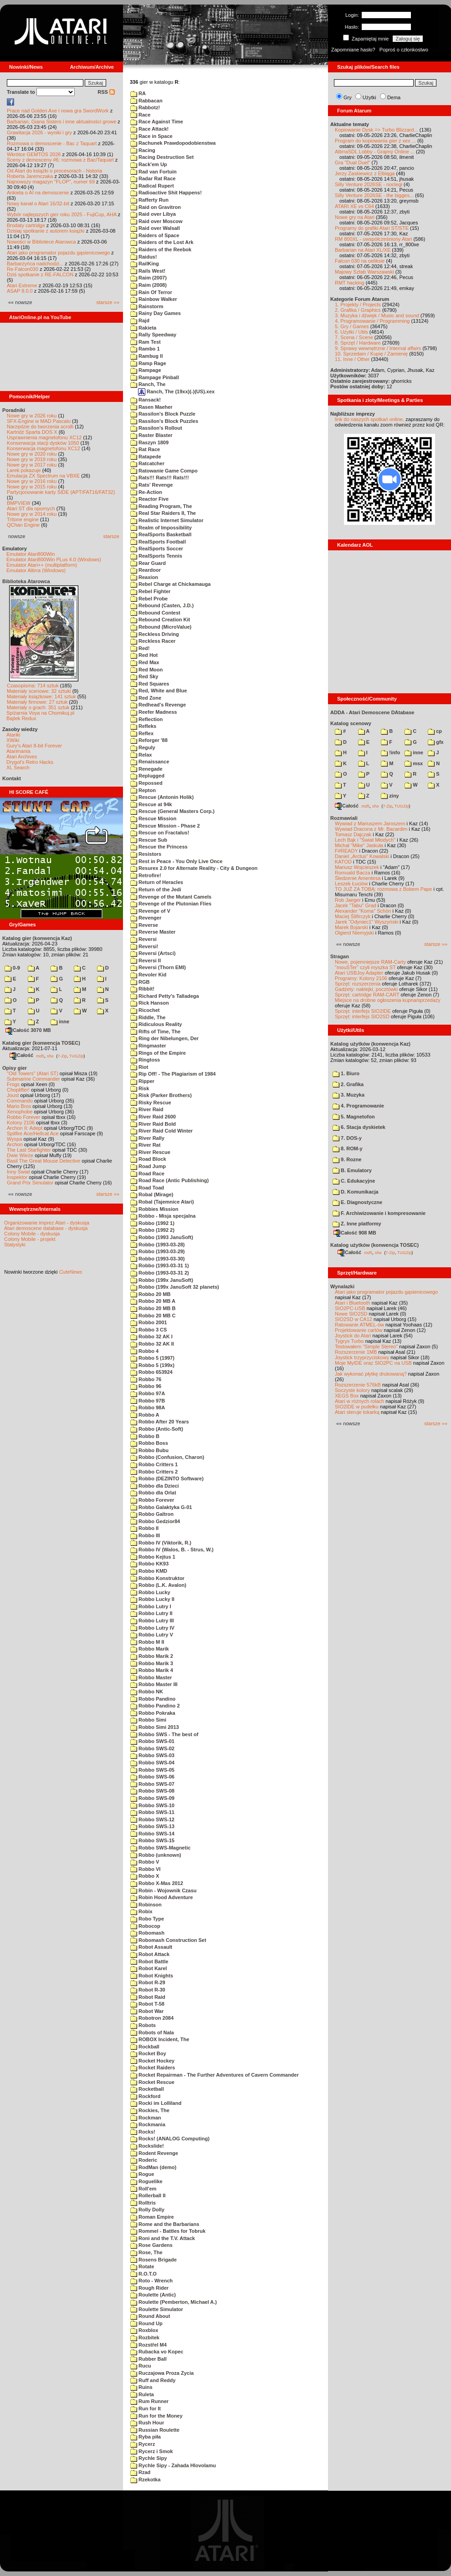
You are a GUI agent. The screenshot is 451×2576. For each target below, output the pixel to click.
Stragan (339, 956)
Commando (20, 1100)
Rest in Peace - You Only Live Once (176, 861)
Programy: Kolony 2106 (361, 978)
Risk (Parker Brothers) (161, 1095)
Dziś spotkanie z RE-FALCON (40, 274)
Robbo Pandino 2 (155, 1705)
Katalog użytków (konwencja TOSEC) (374, 1245)
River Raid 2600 (153, 1116)
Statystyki (15, 1244)
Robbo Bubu (149, 1450)
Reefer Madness (153, 712)
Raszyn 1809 (149, 442)
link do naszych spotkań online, (369, 419)
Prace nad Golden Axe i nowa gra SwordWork (58, 110)
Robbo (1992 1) (152, 1223)
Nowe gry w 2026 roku (31, 415)
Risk (139, 1088)
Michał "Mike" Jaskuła (359, 845)
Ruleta (142, 2394)
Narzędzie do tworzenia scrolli (40, 426)
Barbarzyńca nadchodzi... (35, 263)
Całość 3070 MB (28, 1030)
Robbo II (144, 1528)
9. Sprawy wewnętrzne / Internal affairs (378, 348)
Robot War (147, 2011)
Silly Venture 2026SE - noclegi (368, 184)
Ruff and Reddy (152, 2380)
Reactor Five (149, 499)
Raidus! (143, 256)
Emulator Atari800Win (30, 554)
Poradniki (13, 410)
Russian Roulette (154, 2430)
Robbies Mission (154, 1209)
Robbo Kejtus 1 (152, 1557)
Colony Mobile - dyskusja (32, 1233)
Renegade (146, 769)
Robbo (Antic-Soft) (156, 1429)
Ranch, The (147, 384)
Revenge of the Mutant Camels (170, 896)
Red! (140, 648)
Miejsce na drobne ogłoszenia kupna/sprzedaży (388, 1000)
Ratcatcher (147, 463)
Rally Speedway (153, 334)
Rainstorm (146, 306)
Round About (150, 2316)
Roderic (143, 2160)
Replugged (147, 775)
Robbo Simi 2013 (154, 1727)
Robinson (146, 1904)
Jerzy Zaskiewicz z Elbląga (365, 173)
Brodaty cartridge (26, 225)
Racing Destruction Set (162, 157)
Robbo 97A (147, 1393)
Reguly (142, 747)
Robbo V (144, 1862)
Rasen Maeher (151, 407)
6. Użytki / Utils (351, 332)
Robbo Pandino (152, 1699)
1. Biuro (346, 1073)
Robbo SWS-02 (152, 1748)
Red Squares (149, 683)
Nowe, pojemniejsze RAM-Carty (370, 962)
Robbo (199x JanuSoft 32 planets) (174, 1287)
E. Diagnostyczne (357, 1202)
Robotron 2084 (152, 2018)
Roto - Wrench (151, 2280)
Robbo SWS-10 (152, 1805)
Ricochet (145, 1010)
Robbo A (144, 1415)
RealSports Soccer (156, 548)
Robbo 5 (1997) (152, 1358)
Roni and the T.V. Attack (162, 2238)
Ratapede (145, 456)
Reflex (142, 733)
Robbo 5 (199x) (152, 1365)
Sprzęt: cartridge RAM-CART (367, 994)
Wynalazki (342, 1286)
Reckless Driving (154, 634)
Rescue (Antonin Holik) (162, 797)
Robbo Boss (149, 1443)
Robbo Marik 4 (151, 1670)
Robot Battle (149, 1961)
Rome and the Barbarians (164, 2224)
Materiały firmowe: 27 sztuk (37, 702)
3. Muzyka (348, 1094)
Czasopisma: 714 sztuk (33, 685)
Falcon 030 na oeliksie (359, 261)
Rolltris (143, 2202)
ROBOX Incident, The (159, 2039)
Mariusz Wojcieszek (357, 867)
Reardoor (145, 570)
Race (140, 114)
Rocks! (142, 2131)
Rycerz (142, 2444)
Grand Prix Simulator (30, 1182)
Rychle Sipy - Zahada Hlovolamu (173, 2465)
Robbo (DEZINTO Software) (167, 1478)
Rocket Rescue (152, 2082)
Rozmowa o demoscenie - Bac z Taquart (52, 143)
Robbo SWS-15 (152, 1840)
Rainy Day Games (155, 313)
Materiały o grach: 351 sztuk (38, 707)
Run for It (145, 2408)
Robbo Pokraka (152, 1713)
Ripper (142, 1081)
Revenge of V (150, 911)
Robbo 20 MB (150, 1294)
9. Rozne (347, 1159)
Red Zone (145, 698)
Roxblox (144, 2330)
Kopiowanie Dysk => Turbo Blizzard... (376, 129)
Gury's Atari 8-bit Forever (34, 745)
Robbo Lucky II (152, 1599)
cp (435, 731)
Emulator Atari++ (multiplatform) (41, 565)
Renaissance (149, 761)
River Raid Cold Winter (161, 1130)
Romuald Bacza (352, 872)
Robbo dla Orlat (153, 1492)
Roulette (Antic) (153, 2294)
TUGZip (76, 1055)
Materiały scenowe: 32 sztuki (39, 691)
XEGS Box (347, 1395)
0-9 (12, 967)
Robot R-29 (147, 1982)
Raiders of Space (154, 235)
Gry (347, 97)
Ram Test (145, 342)
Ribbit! (142, 988)
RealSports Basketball (160, 534)
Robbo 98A (147, 1407)
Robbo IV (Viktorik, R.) (160, 1542)
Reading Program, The (161, 506)
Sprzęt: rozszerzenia (357, 983)
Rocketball (147, 2089)
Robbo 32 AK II (152, 1343)
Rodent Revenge (154, 2153)
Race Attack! (149, 129)
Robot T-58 (147, 2004)
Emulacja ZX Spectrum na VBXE (43, 475)
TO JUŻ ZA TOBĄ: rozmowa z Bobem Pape (383, 889)
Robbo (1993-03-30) (157, 1258)
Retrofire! (145, 875)
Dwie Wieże (20, 1155)
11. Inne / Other (352, 359)
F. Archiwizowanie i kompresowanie (379, 1213)
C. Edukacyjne (354, 1181)
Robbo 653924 (151, 1372)
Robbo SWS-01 (152, 1741)
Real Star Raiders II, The (163, 513)
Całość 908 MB (354, 1232)
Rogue (142, 2174)
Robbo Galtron (152, 1514)
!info (390, 752)
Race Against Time (156, 121)
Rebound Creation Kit (160, 619)
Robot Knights (151, 1975)
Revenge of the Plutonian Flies (170, 903)
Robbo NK (146, 1691)
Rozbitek (144, 2337)
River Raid (146, 1109)
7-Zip (62, 1055)
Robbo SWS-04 (152, 1762)
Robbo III (145, 1535)
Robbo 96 (145, 1386)
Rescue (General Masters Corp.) (172, 811)
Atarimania (18, 751)
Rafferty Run (149, 200)
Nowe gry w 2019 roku (31, 459)
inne (60, 1021)
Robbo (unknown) (155, 1855)
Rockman (145, 2117)
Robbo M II (147, 1642)
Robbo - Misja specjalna (162, 1216)
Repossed (146, 783)
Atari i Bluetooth (352, 1303)
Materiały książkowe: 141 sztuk (41, 696)
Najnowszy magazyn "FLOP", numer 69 (51, 181)
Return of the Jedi (155, 889)
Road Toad (147, 1187)
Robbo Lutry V (151, 1634)
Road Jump (148, 1166)
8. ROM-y (348, 1148)
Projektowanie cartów (359, 1330)
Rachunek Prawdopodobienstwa (172, 143)
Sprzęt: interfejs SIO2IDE (363, 1011)
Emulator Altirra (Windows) (36, 570)
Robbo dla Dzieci (154, 1486)
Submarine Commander (33, 1079)
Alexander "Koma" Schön (363, 911)
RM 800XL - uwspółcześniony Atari (373, 239)
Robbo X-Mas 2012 (156, 1883)
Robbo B (144, 1436)
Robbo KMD (148, 1571)
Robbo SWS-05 (152, 1770)
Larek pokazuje (24, 470)
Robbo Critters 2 (154, 1471)
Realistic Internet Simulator (166, 520)
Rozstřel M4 (148, 2344)
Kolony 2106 (21, 1122)
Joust (13, 1095)
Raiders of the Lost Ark (162, 242)
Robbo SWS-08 (152, 1791)
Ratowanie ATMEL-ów (359, 1324)
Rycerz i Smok (151, 2451)
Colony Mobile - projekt (30, 1239)
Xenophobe (19, 1111)
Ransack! (145, 399)
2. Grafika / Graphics (358, 310)
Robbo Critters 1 (154, 1464)
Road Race (147, 1173)
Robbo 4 (144, 1351)
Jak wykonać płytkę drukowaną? (371, 1374)
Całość (21, 1055)
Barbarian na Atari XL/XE (362, 250)
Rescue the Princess (159, 846)
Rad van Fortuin (153, 171)
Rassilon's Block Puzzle (162, 414)
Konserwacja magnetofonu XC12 (43, 448)
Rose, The (146, 2252)
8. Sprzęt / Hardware (358, 342)
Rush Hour (147, 2422)
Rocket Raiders (152, 2067)
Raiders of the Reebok (160, 249)
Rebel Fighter (150, 591)
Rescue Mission (153, 818)
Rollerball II (147, 2195)
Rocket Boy (148, 2053)
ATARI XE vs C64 (354, 206)
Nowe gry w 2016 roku (31, 481)
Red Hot (144, 655)
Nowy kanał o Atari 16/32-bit (38, 203)
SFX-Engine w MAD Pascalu (39, 421)
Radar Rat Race (152, 178)
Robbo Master (151, 1677)
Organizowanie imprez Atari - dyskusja (46, 1222)
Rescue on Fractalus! (159, 832)
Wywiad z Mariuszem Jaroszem (370, 823)
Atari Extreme (22, 285)
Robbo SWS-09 (152, 1798)
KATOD (343, 861)
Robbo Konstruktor (157, 1578)
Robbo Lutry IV (152, 1628)
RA (138, 93)
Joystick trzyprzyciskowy (362, 1357)
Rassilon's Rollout (156, 428)
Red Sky (144, 676)
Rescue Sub (148, 840)
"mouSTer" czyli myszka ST (365, 967)
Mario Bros (19, 1106)
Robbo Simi (148, 1719)
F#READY (346, 851)
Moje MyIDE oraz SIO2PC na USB (373, 1363)
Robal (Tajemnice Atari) (162, 1201)
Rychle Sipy (148, 2458)
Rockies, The (149, 2110)
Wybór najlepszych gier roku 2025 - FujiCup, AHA (62, 214)
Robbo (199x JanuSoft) (161, 1280)
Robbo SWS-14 (152, 1833)
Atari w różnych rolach (359, 1401)
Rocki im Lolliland (155, 2103)
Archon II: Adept (25, 1128)
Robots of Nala (152, 2032)
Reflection (146, 719)
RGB (140, 982)
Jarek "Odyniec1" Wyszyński (366, 922)
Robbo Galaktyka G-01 (161, 1507)
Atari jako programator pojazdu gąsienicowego (58, 252)
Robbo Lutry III (152, 1620)
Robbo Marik (149, 1648)
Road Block (148, 1159)
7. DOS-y (347, 1138)
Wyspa (14, 1139)
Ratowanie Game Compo (164, 470)
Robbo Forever (23, 1117)
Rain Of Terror (151, 292)
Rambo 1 (145, 348)
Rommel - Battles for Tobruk (167, 2231)
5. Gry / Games (352, 326)
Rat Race (145, 449)
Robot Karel (148, 1968)
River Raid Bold (153, 1124)
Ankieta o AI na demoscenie (38, 192)
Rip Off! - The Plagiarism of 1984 (172, 1074)
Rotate (142, 2266)
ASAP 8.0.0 (20, 291)
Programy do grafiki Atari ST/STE (372, 228)
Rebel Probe (149, 598)
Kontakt (11, 778)
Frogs (13, 1084)
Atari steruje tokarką (357, 1412)
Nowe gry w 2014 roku (31, 514)
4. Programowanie (358, 1105)
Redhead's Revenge (158, 704)
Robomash (147, 1933)
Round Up (146, 2323)
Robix (141, 1911)
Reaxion (144, 577)
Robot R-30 (147, 1989)
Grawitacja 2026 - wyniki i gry (39, 132)
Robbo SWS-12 (152, 1819)
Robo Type (147, 1918)
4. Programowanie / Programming (372, 321)
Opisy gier (14, 1068)
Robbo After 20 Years (159, 1421)
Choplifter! (18, 1089)
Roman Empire (152, 2217)
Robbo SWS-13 (152, 1826)
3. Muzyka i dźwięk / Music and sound (377, 315)
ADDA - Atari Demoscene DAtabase (372, 712)
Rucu (140, 2365)
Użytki (369, 97)
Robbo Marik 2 (151, 1656)
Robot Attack (149, 1954)
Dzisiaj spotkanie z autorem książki (46, 231)
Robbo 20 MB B (152, 1308)
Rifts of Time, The (155, 1031)
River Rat (145, 1145)
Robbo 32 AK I (151, 1336)
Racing (142, 150)
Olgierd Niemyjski (354, 932)
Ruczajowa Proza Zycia (162, 2373)
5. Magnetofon (354, 1116)
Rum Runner (149, 2401)
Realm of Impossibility (161, 527)
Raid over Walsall (155, 228)
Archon (15, 1144)
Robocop (145, 1926)
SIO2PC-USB (350, 1308)
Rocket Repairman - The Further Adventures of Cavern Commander (214, 2075)
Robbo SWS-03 (152, 1755)
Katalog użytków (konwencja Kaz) (370, 1044)
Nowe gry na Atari (354, 217)
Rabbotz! (145, 107)
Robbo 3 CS (148, 1329)
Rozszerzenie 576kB (358, 1384)
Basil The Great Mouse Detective (43, 1161)
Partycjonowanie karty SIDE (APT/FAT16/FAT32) (61, 492)
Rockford (145, 2096)
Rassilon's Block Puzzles (164, 421)
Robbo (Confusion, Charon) (167, 1457)
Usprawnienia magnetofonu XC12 (44, 437)
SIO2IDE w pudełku (357, 1406)
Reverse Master (152, 932)
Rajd (139, 320)
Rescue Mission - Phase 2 (165, 825)
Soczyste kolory (352, 1390)
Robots (143, 2025)
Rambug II (146, 356)
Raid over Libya (153, 214)
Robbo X (144, 1876)
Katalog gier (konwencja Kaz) (37, 938)
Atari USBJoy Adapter (359, 973)
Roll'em (143, 2188)
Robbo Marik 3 (151, 1663)
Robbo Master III (154, 1684)
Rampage (145, 370)
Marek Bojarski (351, 927)
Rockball (144, 2046)
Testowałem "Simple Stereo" (366, 1346)
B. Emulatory (352, 1170)
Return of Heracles (156, 882)
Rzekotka (145, 2479)
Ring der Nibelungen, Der (164, 1038)
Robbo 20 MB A (152, 1301)
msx (414, 763)
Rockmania (147, 2124)
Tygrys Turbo (349, 1341)
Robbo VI (145, 1869)
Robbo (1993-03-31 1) (159, 1265)
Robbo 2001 (148, 1322)
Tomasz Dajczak (353, 834)
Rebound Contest (155, 612)
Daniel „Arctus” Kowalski (362, 856)
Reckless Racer (152, 641)
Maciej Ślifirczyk (352, 916)
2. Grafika (348, 1084)
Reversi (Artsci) (152, 953)
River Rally (147, 1138)
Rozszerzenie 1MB (356, 1352)
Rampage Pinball (154, 377)
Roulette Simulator (156, 2309)
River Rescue (150, 1152)
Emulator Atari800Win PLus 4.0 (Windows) (53, 559)
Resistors (145, 854)
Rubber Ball (148, 2359)
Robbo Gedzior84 (155, 1521)
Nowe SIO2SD (351, 1313)
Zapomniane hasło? (353, 49)
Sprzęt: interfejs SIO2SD (362, 1016)
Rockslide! (147, 2146)
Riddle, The (147, 1017)
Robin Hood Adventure (161, 1897)
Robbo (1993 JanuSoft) (161, 1237)
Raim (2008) (148, 285)
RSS (106, 92)
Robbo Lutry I (150, 1606)
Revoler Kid (148, 974)
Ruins (141, 2387)
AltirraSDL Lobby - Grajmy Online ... (375, 151)
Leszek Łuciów (351, 883)
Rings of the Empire (158, 1053)
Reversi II (145, 960)
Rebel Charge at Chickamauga (170, 584)
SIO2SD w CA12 (353, 1319)
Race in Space (151, 136)
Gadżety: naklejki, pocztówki (366, 989)
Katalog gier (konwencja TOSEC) (41, 1043)
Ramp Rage (148, 363)
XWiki (12, 740)
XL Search (18, 767)
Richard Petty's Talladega (164, 996)
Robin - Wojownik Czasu (163, 1890)
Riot (139, 1067)
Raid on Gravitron (155, 207)
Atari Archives (21, 756)
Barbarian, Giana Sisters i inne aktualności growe (61, 121)
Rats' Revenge (151, 485)
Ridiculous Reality (156, 1024)
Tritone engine (23, 519)
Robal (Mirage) (151, 1194)
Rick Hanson (149, 1003)
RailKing (144, 263)
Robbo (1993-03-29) (157, 1251)
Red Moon (146, 669)
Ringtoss (145, 1059)
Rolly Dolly (147, 2209)
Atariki (13, 734)
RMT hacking (349, 282)
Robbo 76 (145, 1379)
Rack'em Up (148, 164)
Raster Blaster (151, 435)
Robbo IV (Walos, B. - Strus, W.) (172, 1549)
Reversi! (144, 946)
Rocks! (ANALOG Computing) (170, 2138)
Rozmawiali (344, 818)
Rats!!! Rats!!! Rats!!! (159, 477)
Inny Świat (18, 1171)
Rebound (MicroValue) (160, 627)
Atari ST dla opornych (31, 508)
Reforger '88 (149, 740)
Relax (141, 754)
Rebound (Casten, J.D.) (162, 605)
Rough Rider (149, 2288)
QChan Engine (23, 525)
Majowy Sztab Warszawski (364, 271)
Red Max (144, 662)
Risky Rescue (150, 1102)
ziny (390, 795)
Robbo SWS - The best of (164, 1734)
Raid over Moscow (156, 221)
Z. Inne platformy (357, 1223)
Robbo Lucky (150, 1592)
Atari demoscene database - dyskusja (45, 1228)
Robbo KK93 (149, 1563)
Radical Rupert (152, 185)
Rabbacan (146, 100)
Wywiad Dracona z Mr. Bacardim (371, 829)
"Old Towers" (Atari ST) (32, 1073)
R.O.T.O (143, 2273)
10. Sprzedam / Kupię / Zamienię (371, 353)
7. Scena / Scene (354, 337)
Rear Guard (148, 563)
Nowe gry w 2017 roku (31, 464)
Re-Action (146, 492)
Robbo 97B (147, 1400)
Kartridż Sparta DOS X (32, 432)
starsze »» (107, 302)
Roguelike (146, 2181)
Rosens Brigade (153, 2259)
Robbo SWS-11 (152, 1812)
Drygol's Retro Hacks (29, 762)
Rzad (140, 2472)
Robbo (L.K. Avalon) (158, 1585)
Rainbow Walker (153, 299)
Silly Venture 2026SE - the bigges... (374, 195)
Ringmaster (148, 1045)
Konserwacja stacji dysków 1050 (43, 443)
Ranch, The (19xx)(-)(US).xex (176, 391)
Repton (143, 790)
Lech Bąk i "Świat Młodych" (365, 840)
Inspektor (17, 1177)
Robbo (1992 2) (152, 1230)
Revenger (145, 917)
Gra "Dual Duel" (352, 162)
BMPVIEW (19, 503)
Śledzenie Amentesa (357, 878)
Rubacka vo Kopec (156, 2351)
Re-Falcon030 (22, 269)
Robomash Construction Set (168, 1940)
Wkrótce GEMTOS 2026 (34, 154)
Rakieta (143, 327)
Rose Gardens (151, 2245)
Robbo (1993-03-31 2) (159, 1272)
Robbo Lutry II (151, 1613)
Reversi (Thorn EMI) (158, 967)
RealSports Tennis (156, 556)
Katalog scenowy (350, 723)
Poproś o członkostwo (403, 49)
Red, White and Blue (158, 690)
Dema (393, 97)
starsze (111, 536)
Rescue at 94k (151, 804)
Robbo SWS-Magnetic (160, 1847)
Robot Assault (151, 1947)
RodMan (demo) (153, 2167)
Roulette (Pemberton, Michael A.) (173, 2302)
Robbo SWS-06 (152, 1776)
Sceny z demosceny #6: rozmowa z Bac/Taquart (60, 160)
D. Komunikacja (356, 1191)
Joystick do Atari (353, 1335)
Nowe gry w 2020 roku (31, 454)
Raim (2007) (148, 277)
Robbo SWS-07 (152, 1784)
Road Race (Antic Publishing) (169, 1180)
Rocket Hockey (152, 2060)
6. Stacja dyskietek (359, 1127)
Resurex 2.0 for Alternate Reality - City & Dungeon (193, 868)
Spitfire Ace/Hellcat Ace (33, 1133)
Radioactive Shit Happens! (166, 192)
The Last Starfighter (29, 1150)
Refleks (143, 726)
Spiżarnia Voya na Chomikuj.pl (40, 713)
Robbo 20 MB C (152, 1315)
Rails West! (147, 271)
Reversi (143, 939)
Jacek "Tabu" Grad (355, 905)
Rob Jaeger (348, 900)
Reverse (144, 925)
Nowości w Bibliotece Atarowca (41, 241)
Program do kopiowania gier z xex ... (375, 140)
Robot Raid (147, 1997)
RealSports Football (158, 541)
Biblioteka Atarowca (26, 581)
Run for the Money (156, 2415)
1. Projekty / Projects (358, 304)
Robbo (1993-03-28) (157, 1244)
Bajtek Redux (21, 718)
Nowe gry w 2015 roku (31, 486)
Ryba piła (145, 2436)
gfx (436, 742)
